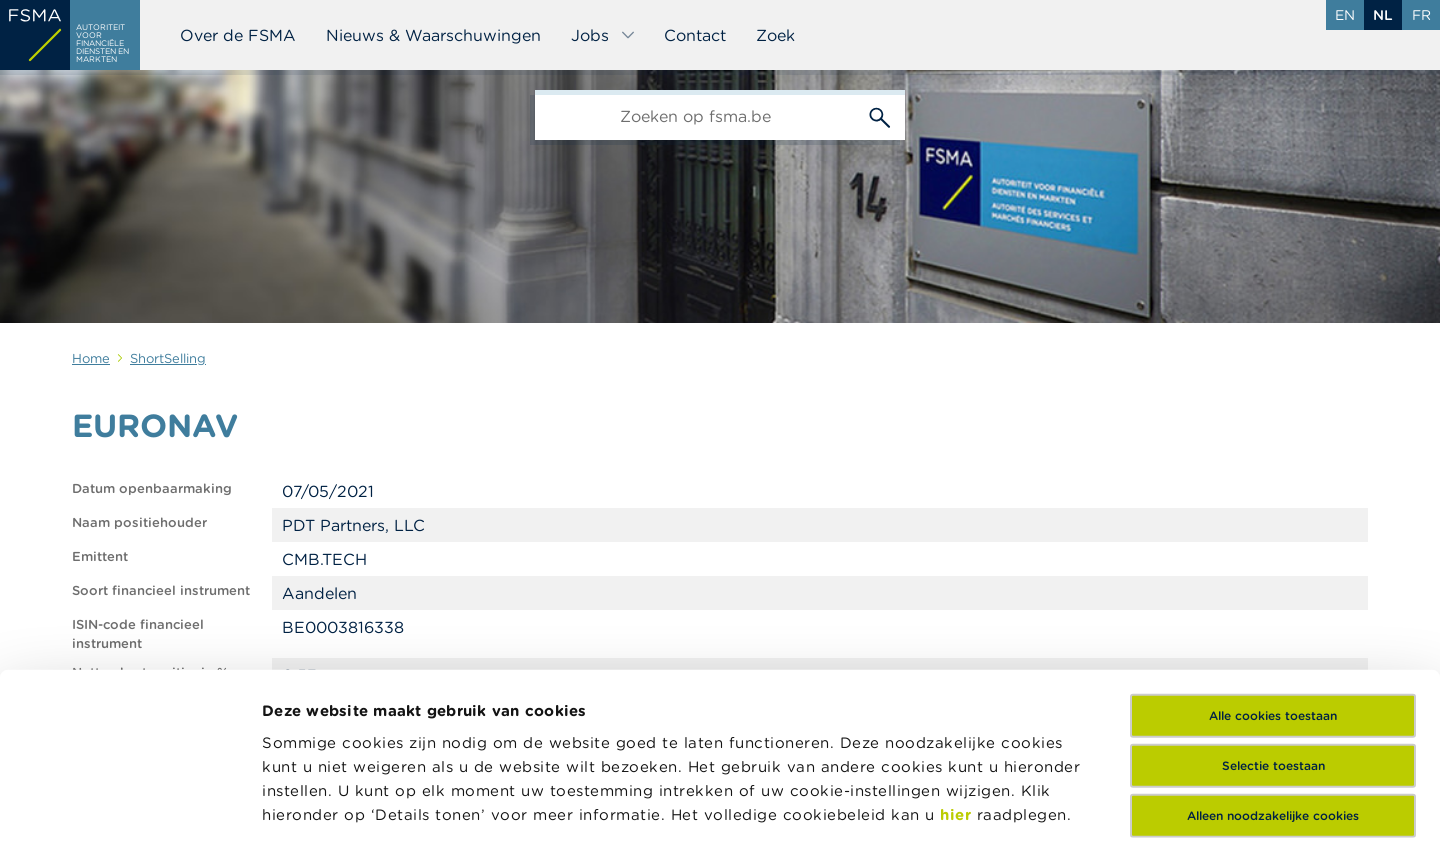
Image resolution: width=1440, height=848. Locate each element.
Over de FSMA (238, 35)
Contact (695, 35)
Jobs (603, 35)
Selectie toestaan (1273, 604)
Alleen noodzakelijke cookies (1273, 654)
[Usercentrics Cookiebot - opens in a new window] (129, 809)
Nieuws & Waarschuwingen (433, 35)
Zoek (775, 35)
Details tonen (313, 808)
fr (1421, 15)
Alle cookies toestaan (1273, 554)
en (1345, 15)
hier (958, 653)
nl (1383, 15)
